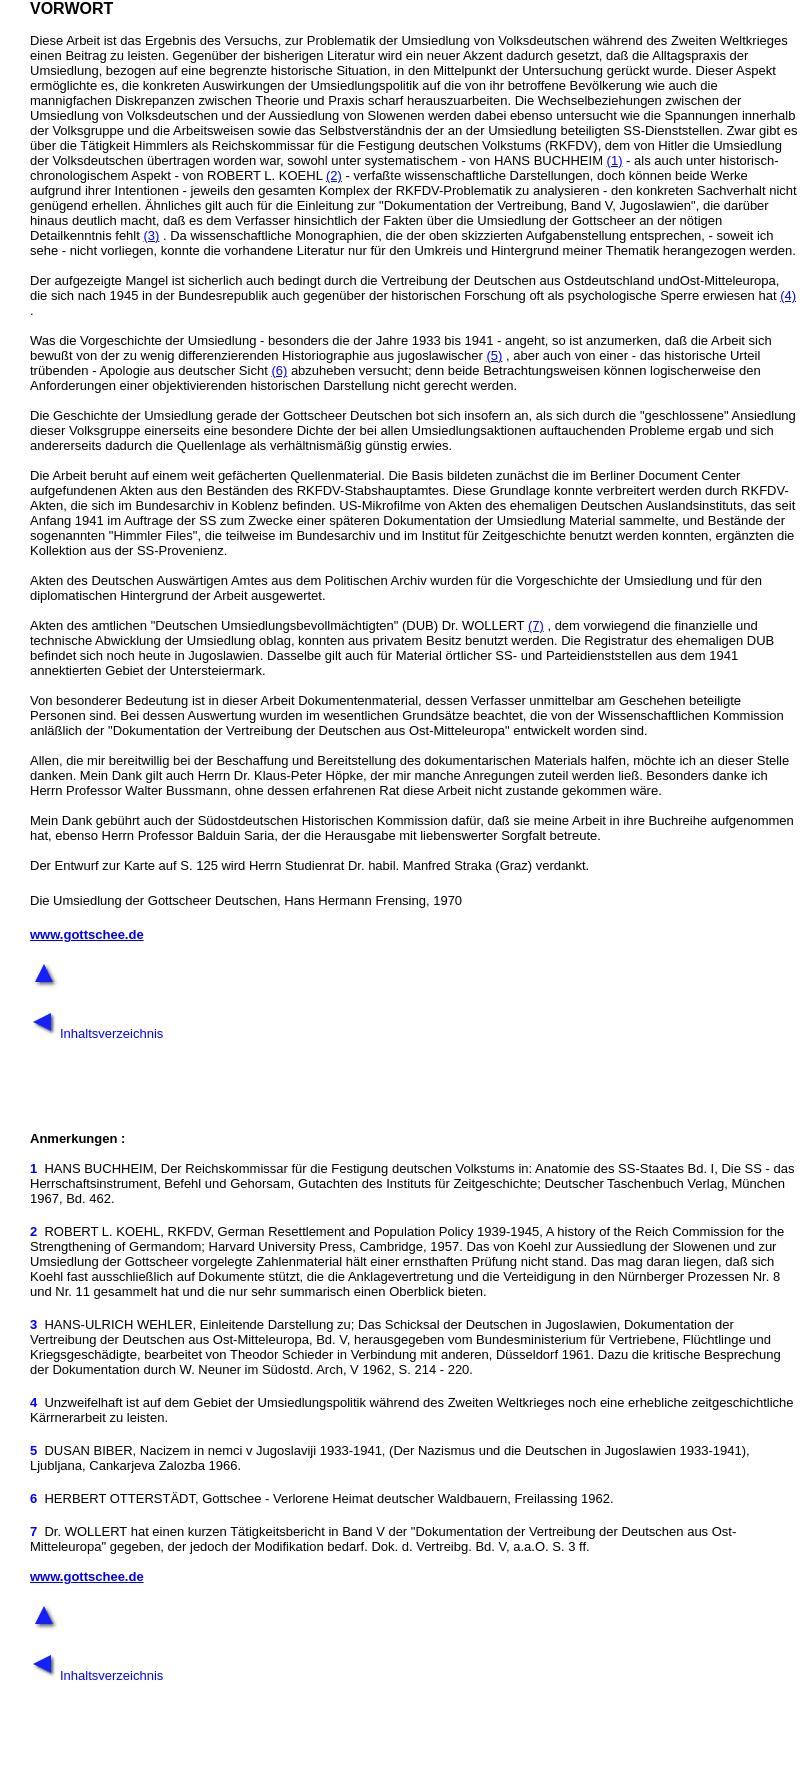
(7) (536, 625)
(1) (615, 160)
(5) (494, 355)
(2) (334, 175)
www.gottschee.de (87, 934)
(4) (788, 295)
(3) (151, 235)
